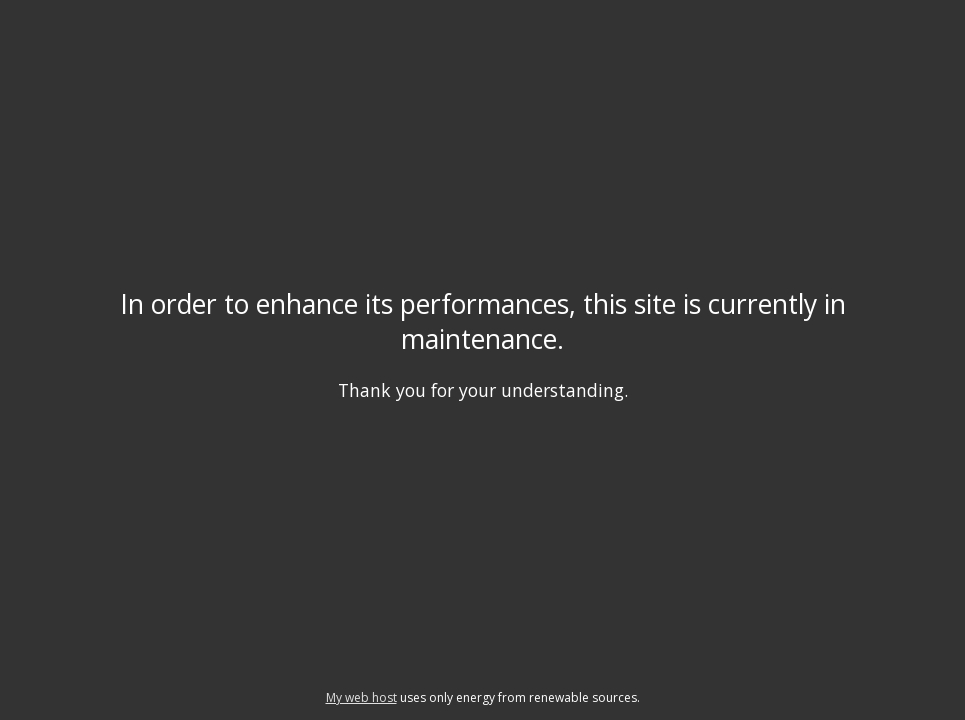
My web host (361, 697)
